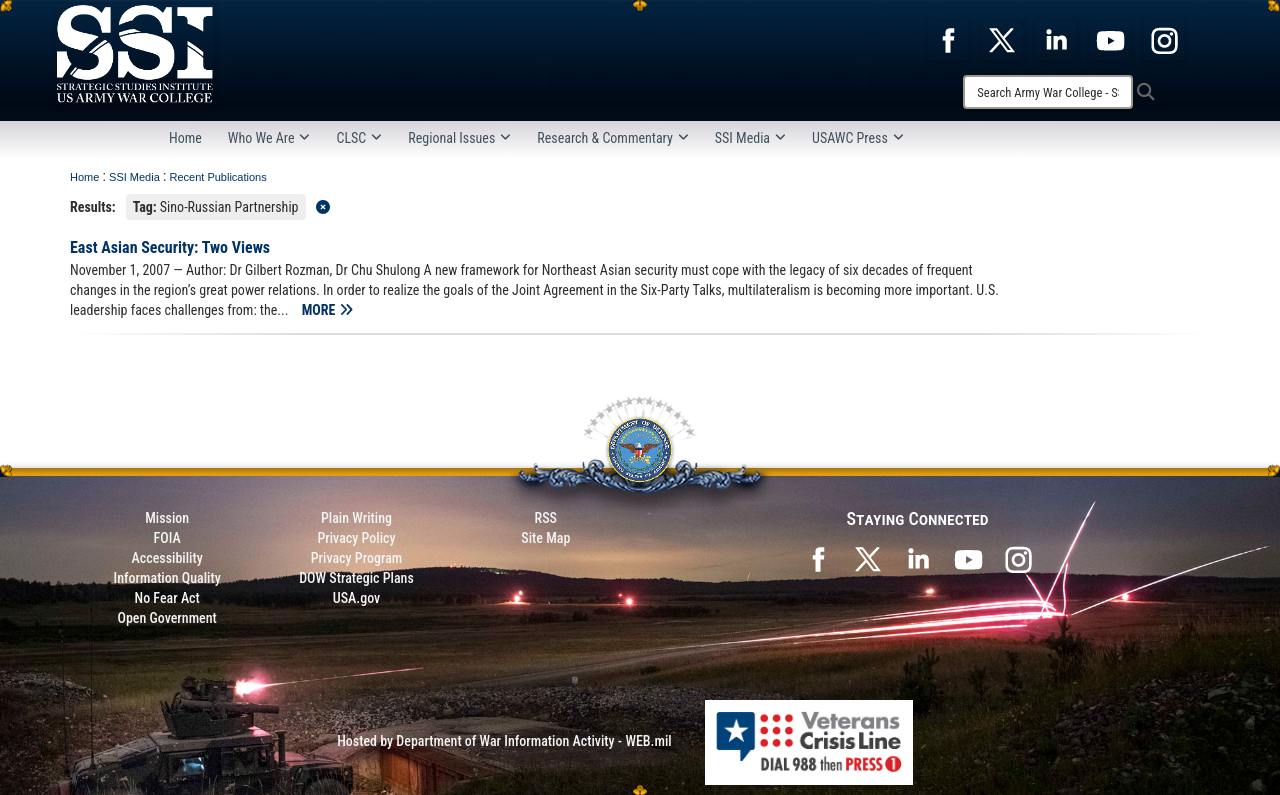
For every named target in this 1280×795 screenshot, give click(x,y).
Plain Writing (356, 518)
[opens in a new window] (948, 39)
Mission (167, 518)
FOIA (167, 538)
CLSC (359, 138)
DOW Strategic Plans (356, 578)
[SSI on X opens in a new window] (868, 558)
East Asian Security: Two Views (170, 247)
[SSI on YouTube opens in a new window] (968, 558)
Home (185, 138)
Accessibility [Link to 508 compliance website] (167, 558)
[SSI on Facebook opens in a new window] (818, 558)
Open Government (166, 618)
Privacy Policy (356, 538)
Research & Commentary (613, 138)
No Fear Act (167, 598)
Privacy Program (357, 558)
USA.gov (357, 598)
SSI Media (750, 138)
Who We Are (269, 138)
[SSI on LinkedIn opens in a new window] (918, 558)
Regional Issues (459, 138)
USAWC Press (858, 138)
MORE (327, 310)
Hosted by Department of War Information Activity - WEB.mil (504, 741)
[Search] (1048, 92)
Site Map (545, 538)
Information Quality (167, 578)
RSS (546, 518)
